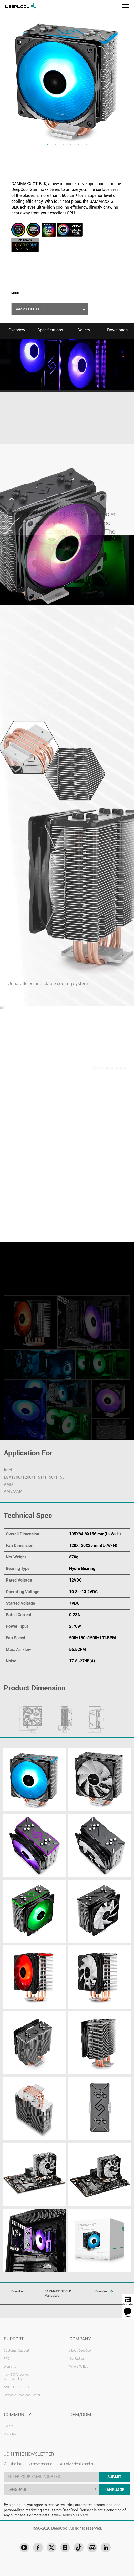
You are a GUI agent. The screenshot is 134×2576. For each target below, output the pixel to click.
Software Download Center (22, 2395)
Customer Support (16, 2350)
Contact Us (77, 2358)
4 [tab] (71, 144)
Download (104, 2291)
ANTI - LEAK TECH (16, 2387)
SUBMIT (114, 2477)
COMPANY (80, 2338)
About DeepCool (80, 2350)
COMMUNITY (17, 2414)
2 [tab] (55, 144)
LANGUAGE (114, 2489)
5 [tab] (78, 144)
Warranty (10, 2366)
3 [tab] (63, 144)
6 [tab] (86, 144)
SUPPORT (14, 2338)
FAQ (6, 2358)
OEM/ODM (80, 2414)
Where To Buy (78, 2366)
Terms (67, 2515)
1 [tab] (47, 144)
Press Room (12, 2434)
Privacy (82, 2515)
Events (8, 2426)
